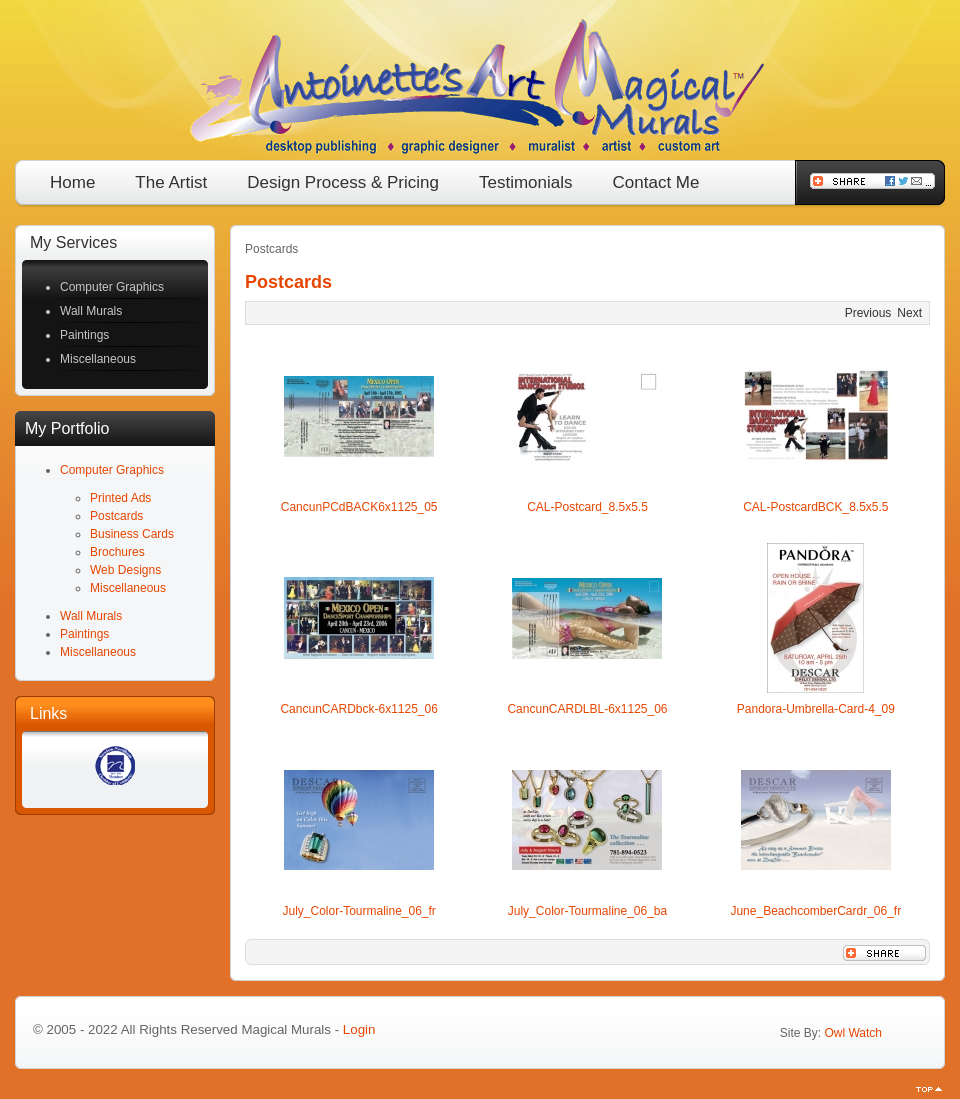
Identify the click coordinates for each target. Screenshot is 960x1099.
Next (909, 313)
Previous (868, 313)
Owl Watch (853, 1033)
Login (359, 1029)
